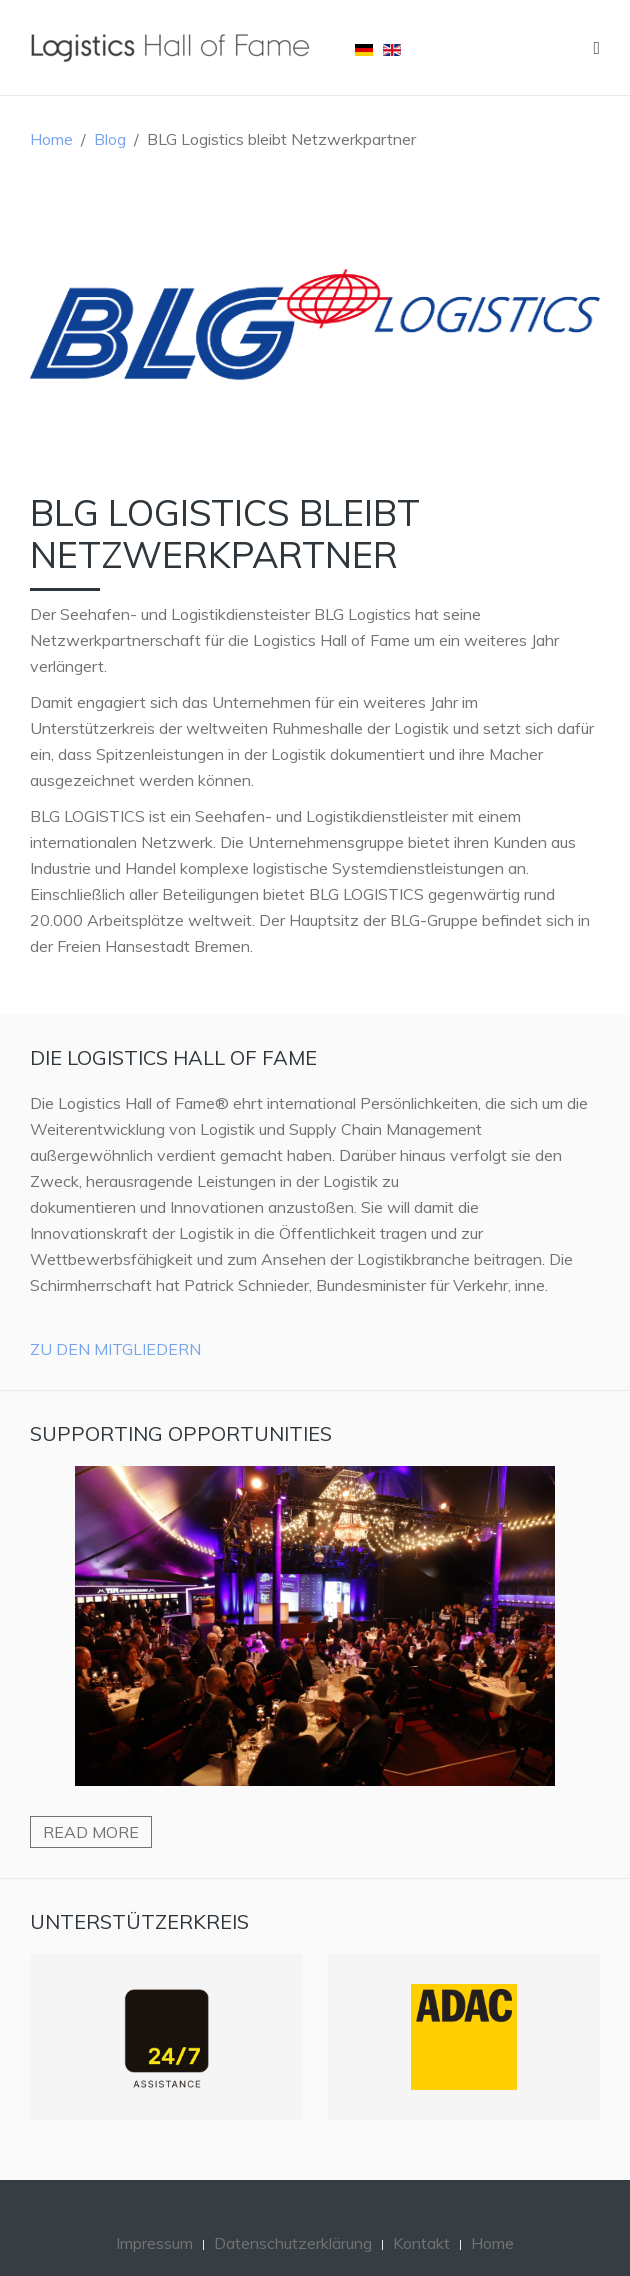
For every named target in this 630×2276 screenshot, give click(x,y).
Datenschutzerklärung (293, 2243)
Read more (91, 1832)
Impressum (154, 2243)
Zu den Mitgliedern (115, 1349)
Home (51, 139)
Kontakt (421, 2243)
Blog (110, 139)
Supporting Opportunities (181, 1433)
